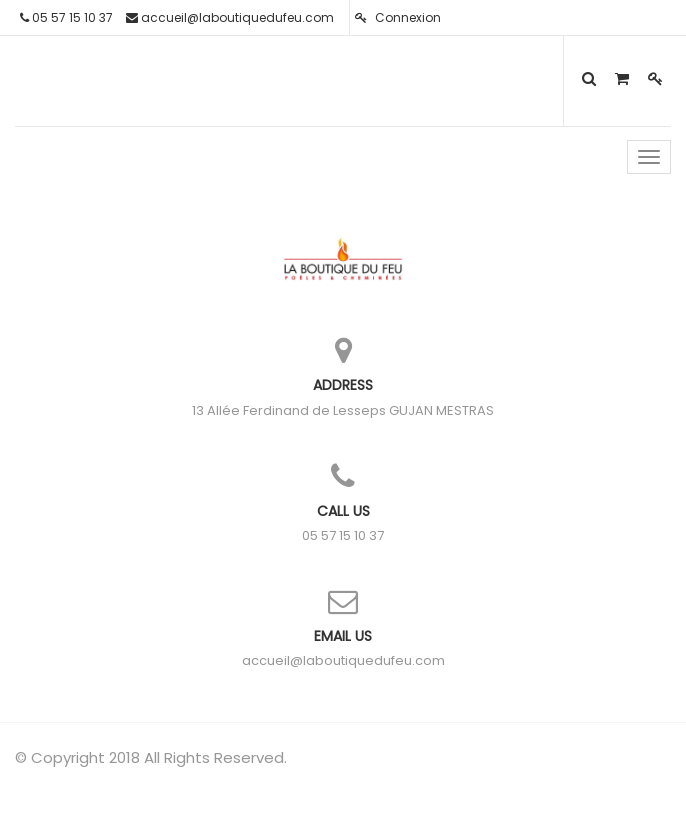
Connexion (398, 17)
